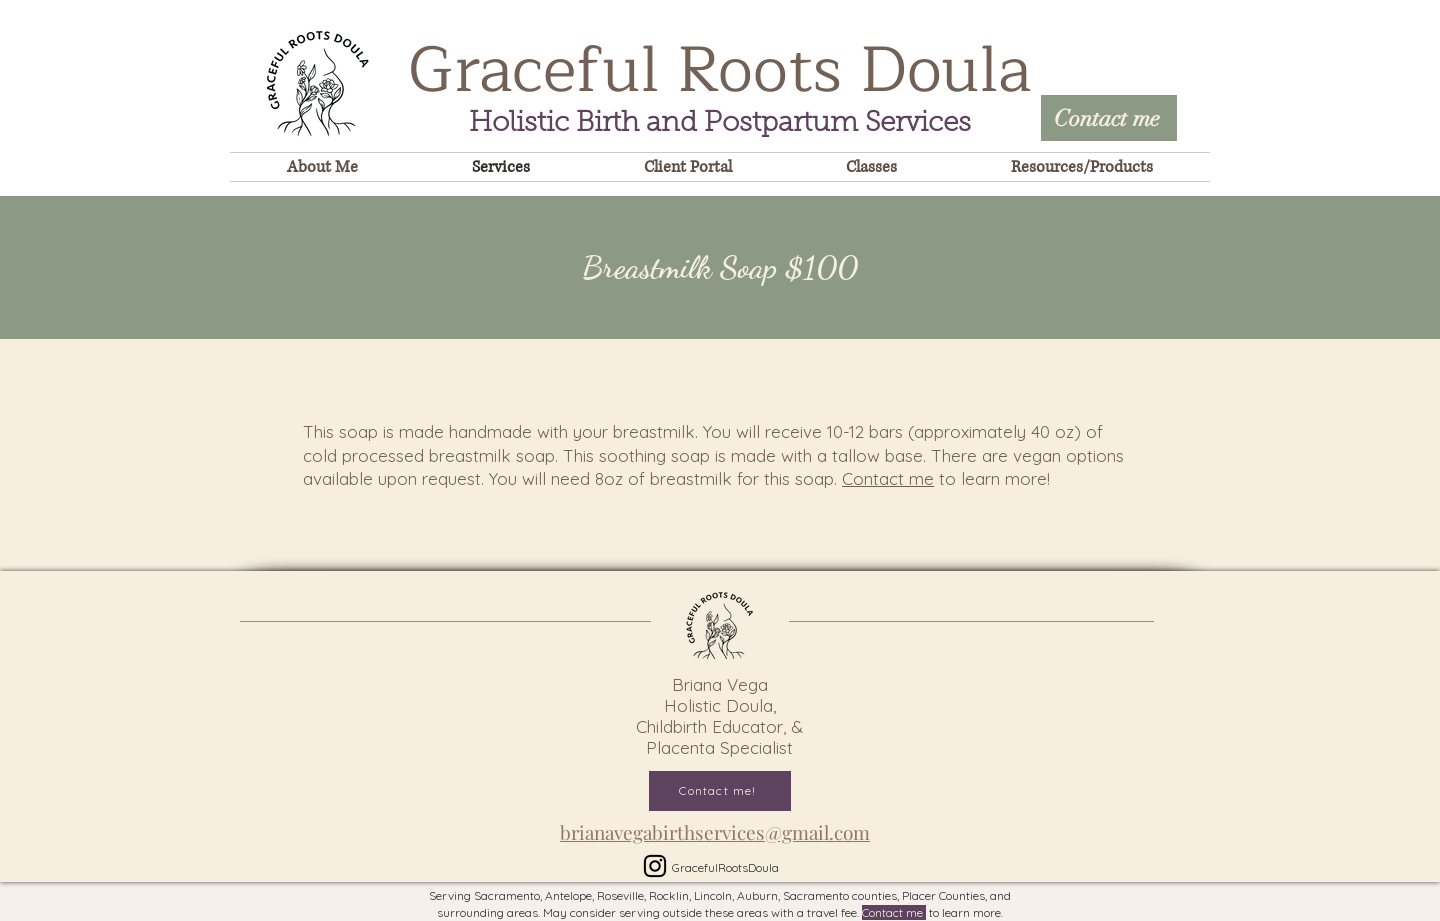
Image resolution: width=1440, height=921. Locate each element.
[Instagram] (655, 866)
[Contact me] (1109, 118)
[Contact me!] (720, 791)
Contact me (888, 478)
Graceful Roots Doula (720, 70)
